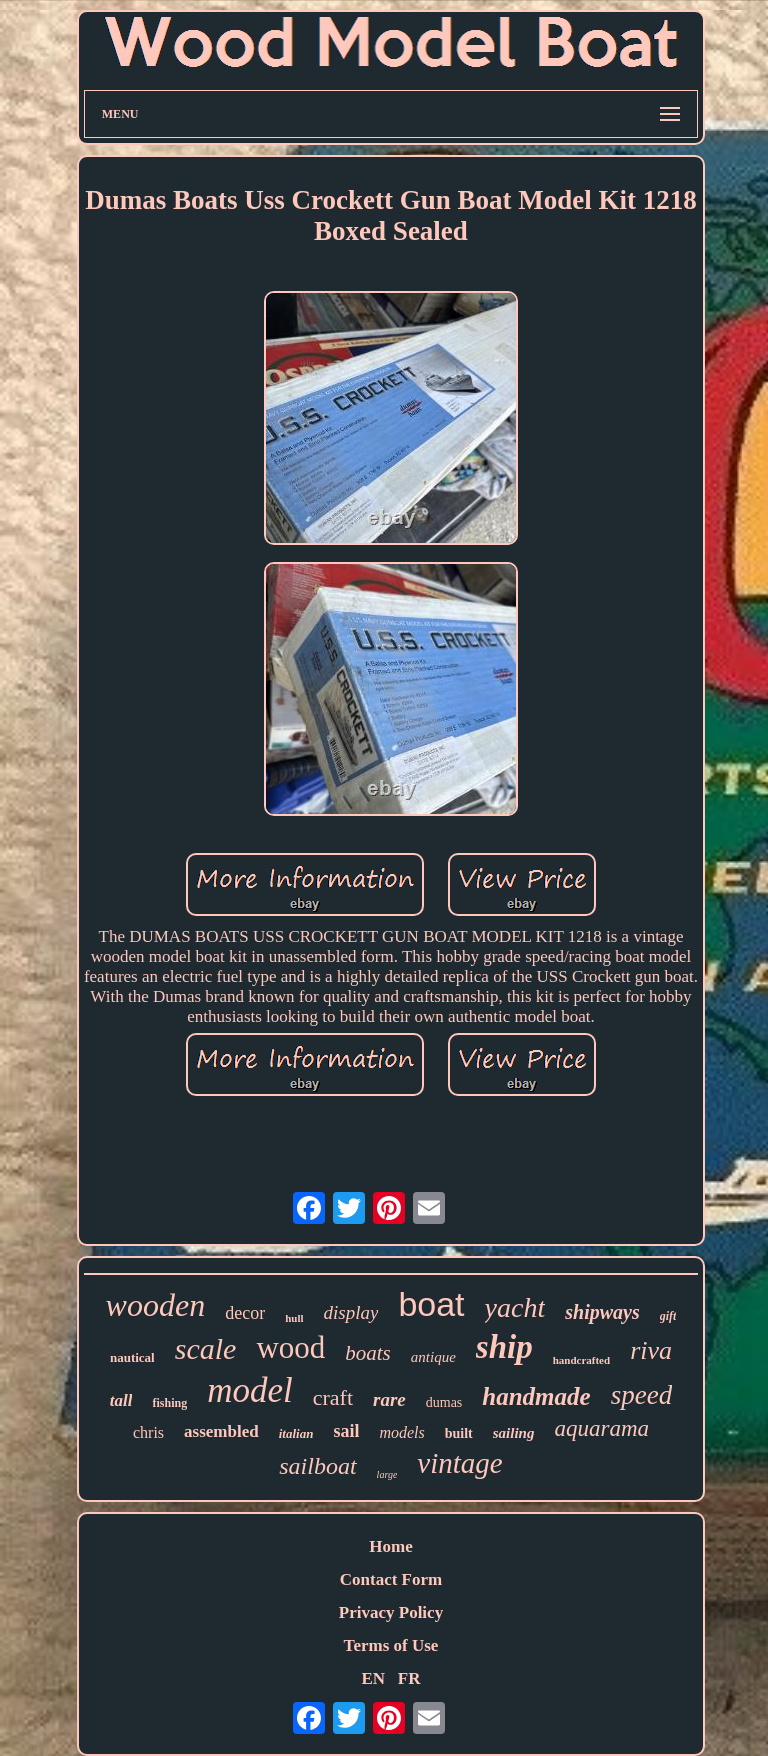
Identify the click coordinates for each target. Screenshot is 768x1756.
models (401, 1432)
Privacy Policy (391, 1612)
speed (641, 1395)
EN (373, 1678)
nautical (132, 1357)
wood (290, 1347)
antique (433, 1357)
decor (245, 1313)
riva (651, 1350)
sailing (514, 1433)
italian (296, 1433)
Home (390, 1546)
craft (333, 1397)
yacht (515, 1307)
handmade (536, 1396)
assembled (221, 1431)
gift (668, 1316)
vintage (459, 1463)
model (250, 1390)
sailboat (317, 1466)
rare (389, 1399)
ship (504, 1347)
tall (121, 1400)
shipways (602, 1312)
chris (148, 1432)
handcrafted (581, 1360)
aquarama (601, 1428)
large (387, 1474)
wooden (156, 1305)
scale (206, 1348)
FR (409, 1678)
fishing (169, 1403)
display (351, 1312)
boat (431, 1304)
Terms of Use (391, 1645)
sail (346, 1431)
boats (368, 1353)
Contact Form (391, 1579)
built (459, 1433)
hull (294, 1318)
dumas (444, 1402)
